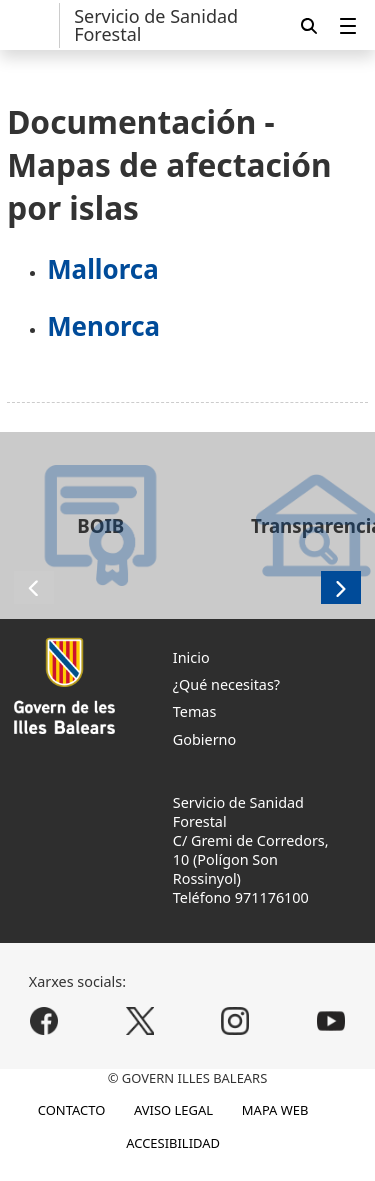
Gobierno (204, 739)
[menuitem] (348, 25)
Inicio (191, 657)
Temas (195, 711)
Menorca (103, 326)
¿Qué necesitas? (226, 684)
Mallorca (103, 269)
